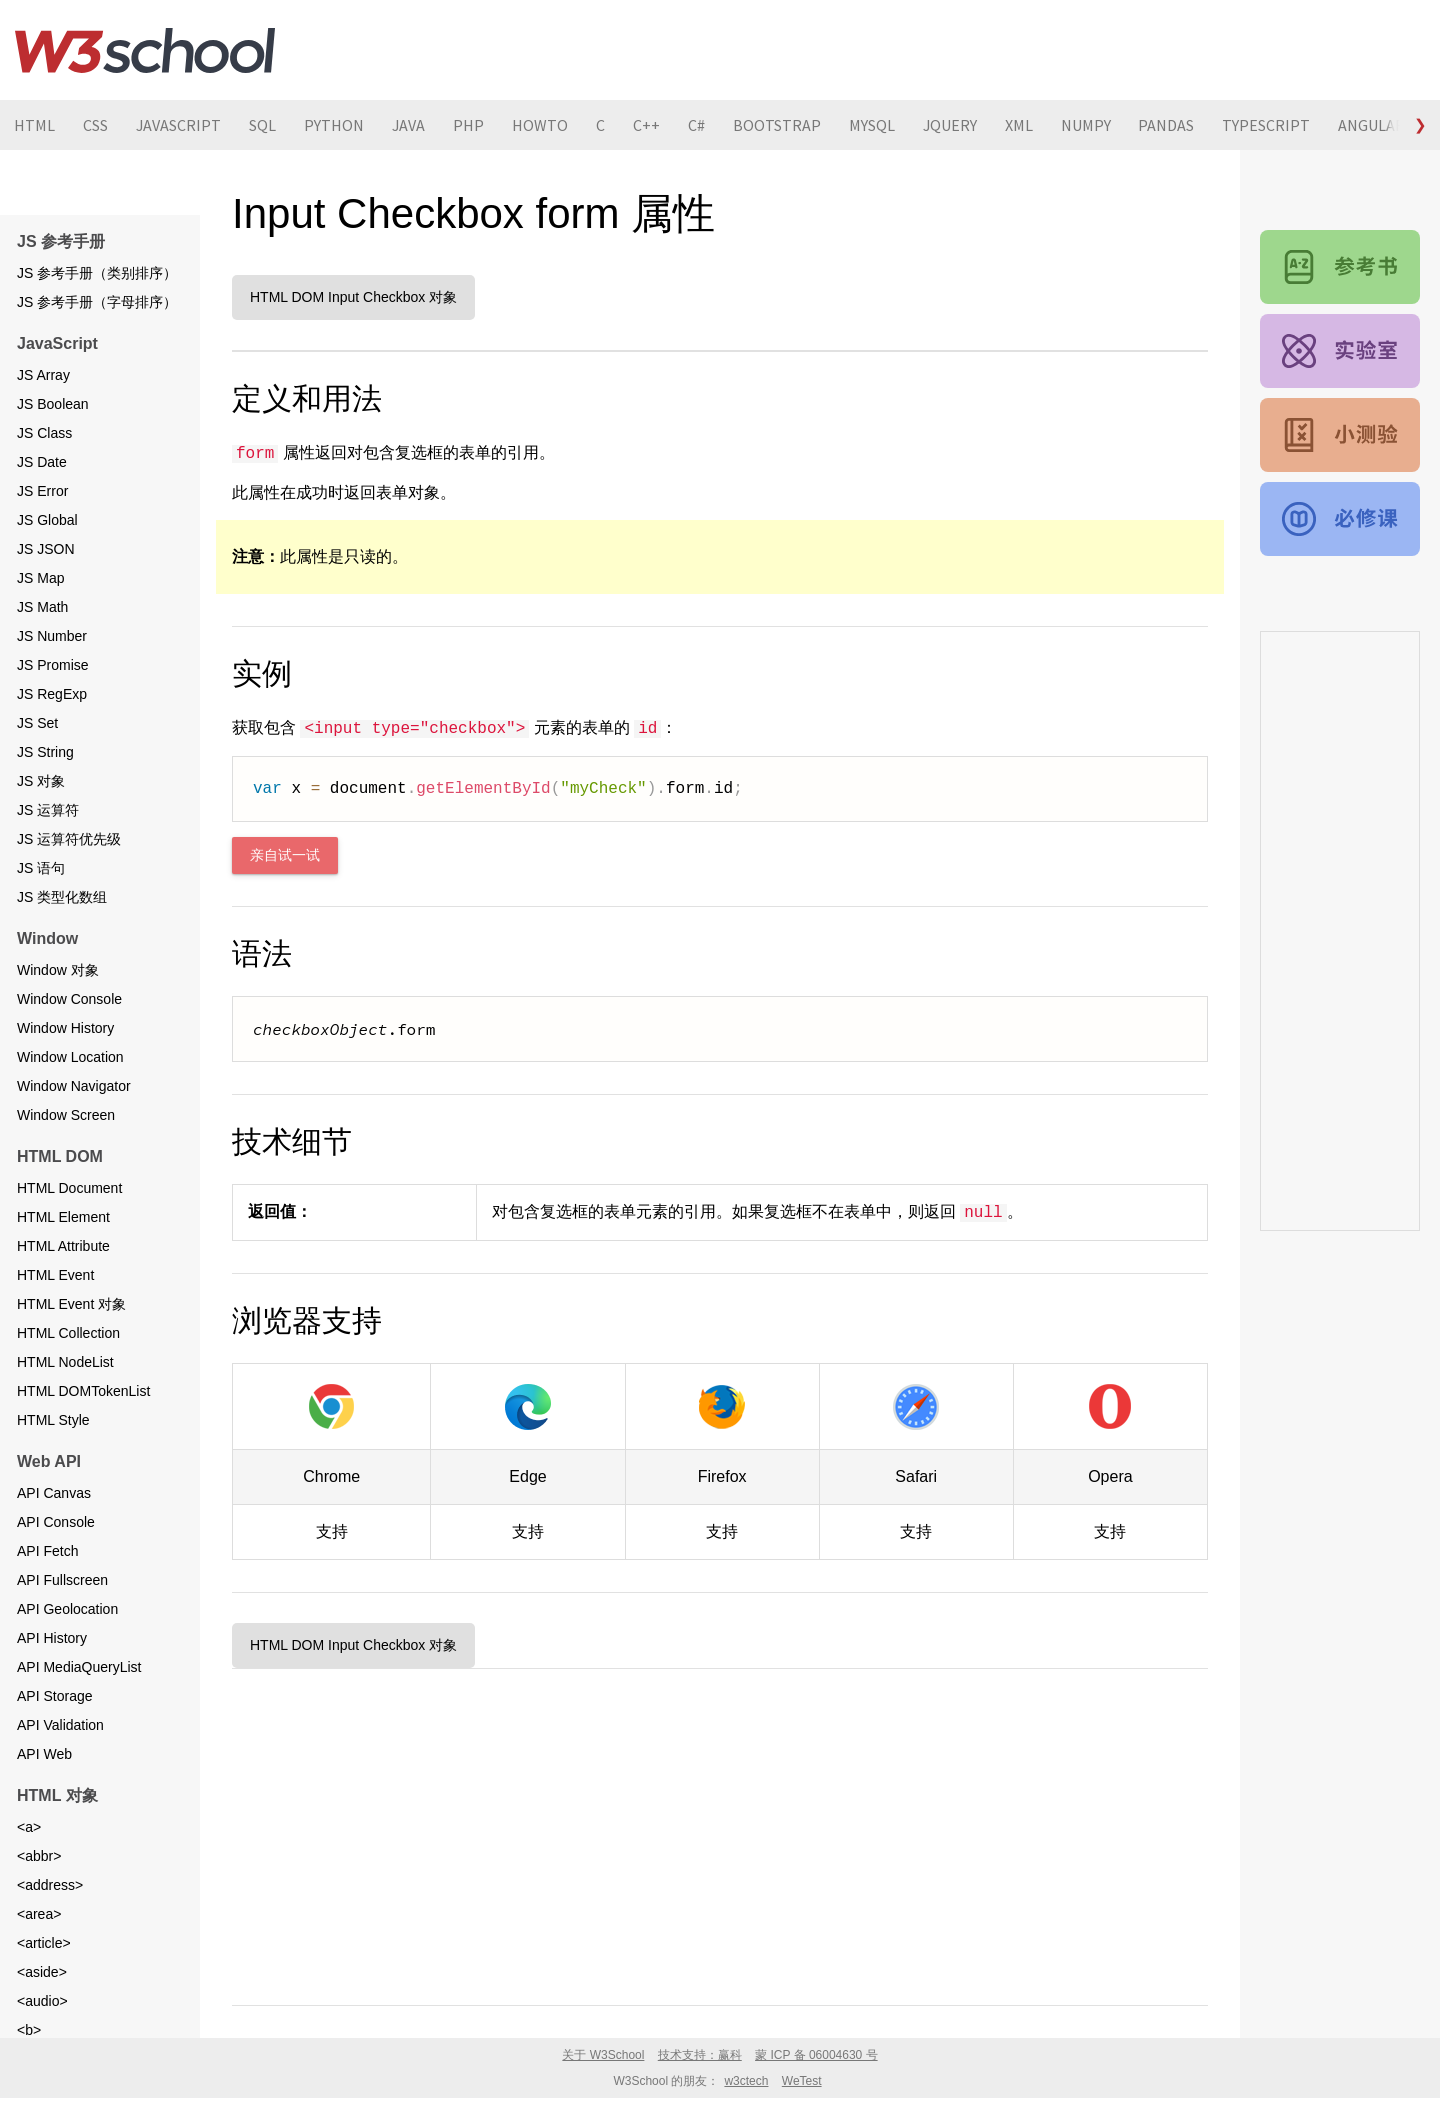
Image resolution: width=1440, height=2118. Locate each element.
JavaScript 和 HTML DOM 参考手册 (1340, 267)
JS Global (47, 520)
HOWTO (542, 125)
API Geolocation (67, 1609)
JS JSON (46, 549)
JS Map (40, 578)
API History (52, 1638)
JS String (45, 752)
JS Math (42, 607)
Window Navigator (74, 1086)
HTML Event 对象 (71, 1304)
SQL (263, 125)
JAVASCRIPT (179, 125)
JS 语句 (41, 868)
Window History (65, 1028)
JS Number (52, 636)
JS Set (37, 723)
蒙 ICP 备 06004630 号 (816, 2055)
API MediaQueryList (79, 1667)
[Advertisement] (720, 1833)
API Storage (55, 1696)
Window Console (69, 999)
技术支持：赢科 (700, 2055)
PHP (470, 125)
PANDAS (1170, 125)
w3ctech (746, 2081)
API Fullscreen (62, 1580)
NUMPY (1089, 125)
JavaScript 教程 (1340, 519)
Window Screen (66, 1115)
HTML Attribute (63, 1246)
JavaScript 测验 (1340, 435)
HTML (34, 125)
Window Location (70, 1057)
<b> (29, 2030)
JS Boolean (53, 404)
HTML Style (53, 1420)
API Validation (60, 1725)
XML (1022, 125)
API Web (44, 1754)
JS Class (44, 433)
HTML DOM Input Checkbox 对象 (353, 297)
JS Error (42, 491)
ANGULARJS (1383, 125)
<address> (50, 1885)
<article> (44, 1943)
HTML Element (63, 1217)
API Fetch (47, 1551)
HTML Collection (68, 1333)
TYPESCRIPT (1270, 125)
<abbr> (39, 1856)
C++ (648, 125)
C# (698, 125)
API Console (56, 1522)
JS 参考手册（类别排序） (97, 273)
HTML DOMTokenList (83, 1391)
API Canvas (54, 1493)
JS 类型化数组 (62, 897)
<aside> (42, 1972)
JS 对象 (41, 781)
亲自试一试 (285, 855)
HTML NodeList (65, 1362)
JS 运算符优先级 (69, 839)
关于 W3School (603, 2055)
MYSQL (874, 125)
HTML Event (55, 1275)
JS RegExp (52, 694)
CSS (95, 125)
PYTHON (335, 125)
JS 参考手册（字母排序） (97, 302)
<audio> (42, 2001)
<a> (29, 1827)
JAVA (410, 125)
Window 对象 (58, 970)
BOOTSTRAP (779, 125)
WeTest (802, 2081)
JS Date (42, 462)
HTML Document (69, 1188)
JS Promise (53, 665)
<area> (39, 1914)
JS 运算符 (48, 810)
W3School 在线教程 (145, 50)
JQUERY (952, 125)
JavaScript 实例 (1340, 351)
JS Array (43, 375)
